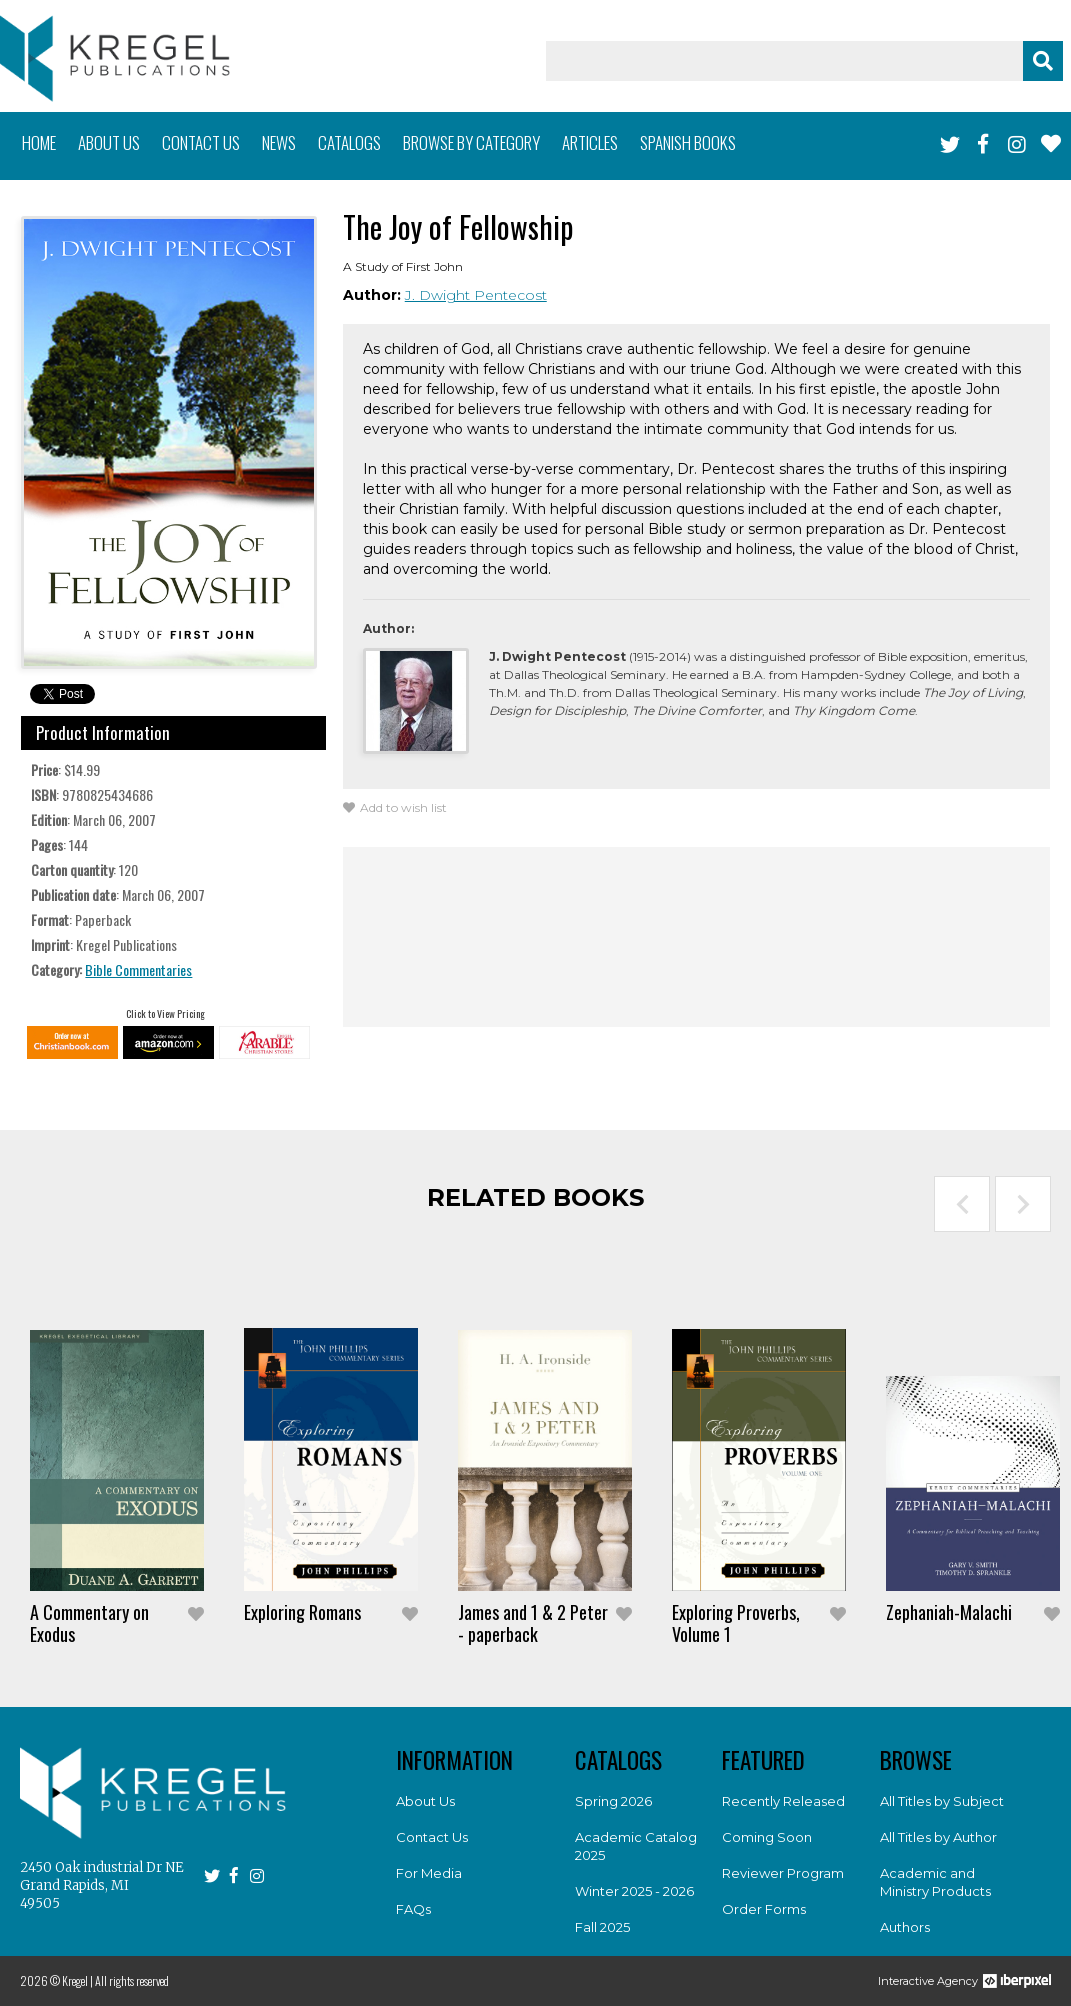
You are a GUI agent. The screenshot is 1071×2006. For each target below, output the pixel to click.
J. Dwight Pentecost (476, 295)
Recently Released (783, 1801)
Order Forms (764, 1909)
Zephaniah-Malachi (949, 1612)
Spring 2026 (613, 1801)
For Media (429, 1873)
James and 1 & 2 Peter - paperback (533, 1623)
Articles (590, 142)
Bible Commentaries (138, 969)
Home (39, 142)
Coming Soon (767, 1837)
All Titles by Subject (942, 1801)
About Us (425, 1801)
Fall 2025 (602, 1927)
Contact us (201, 142)
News (279, 142)
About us (109, 142)
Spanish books (688, 142)
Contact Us (432, 1837)
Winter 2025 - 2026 (634, 1891)
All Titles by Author (938, 1837)
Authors (905, 1927)
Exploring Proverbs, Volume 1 (736, 1623)
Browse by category (471, 142)
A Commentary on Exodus (89, 1623)
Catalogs (349, 142)
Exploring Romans (302, 1612)
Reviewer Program (783, 1873)
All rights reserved (132, 1980)
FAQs (413, 1909)
